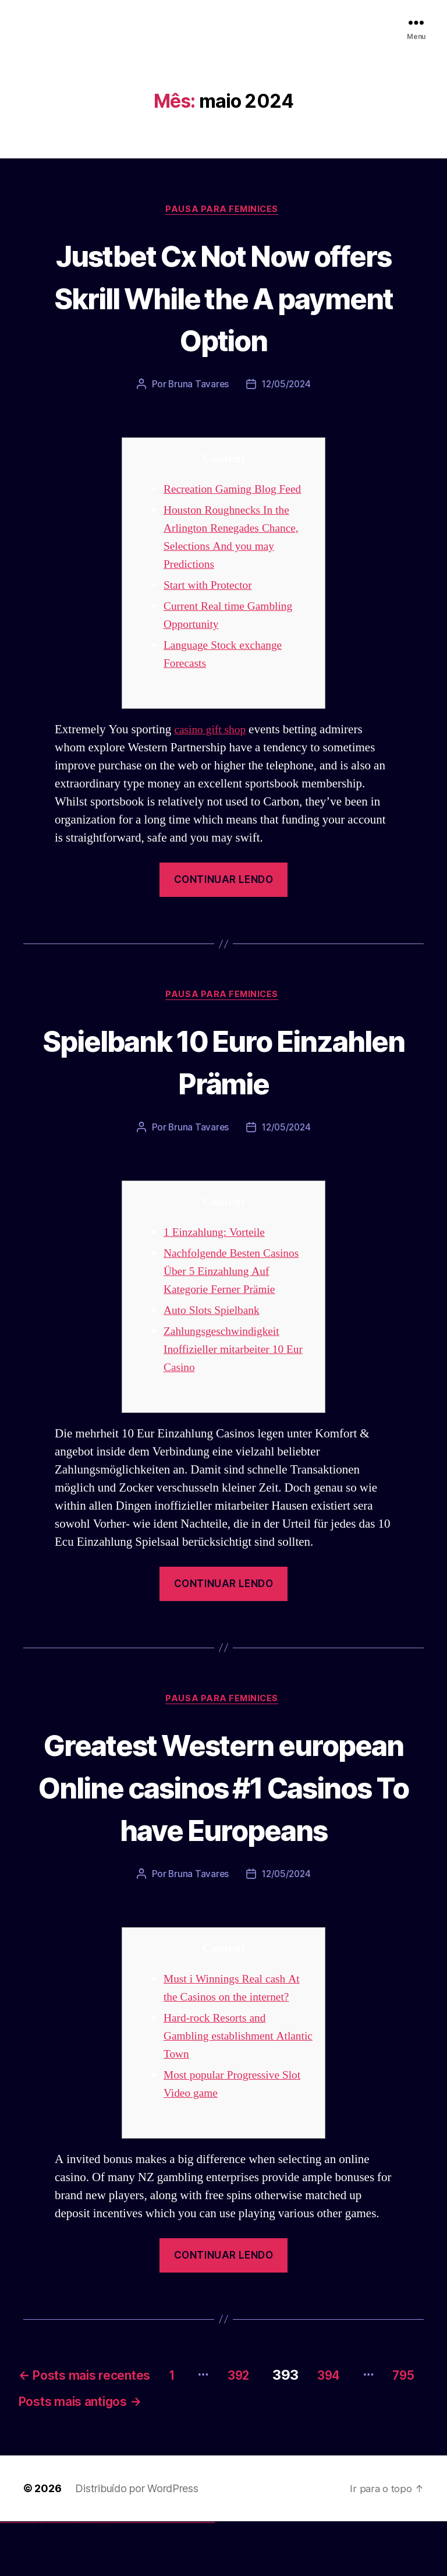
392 (278, 2422)
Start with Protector (211, 587)
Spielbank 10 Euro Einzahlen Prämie (223, 1063)
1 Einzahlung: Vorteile (218, 1236)
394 (378, 2422)
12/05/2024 (287, 386)
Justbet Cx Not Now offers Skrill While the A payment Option (223, 297)
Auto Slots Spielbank (215, 1314)
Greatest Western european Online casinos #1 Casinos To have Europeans (223, 1812)
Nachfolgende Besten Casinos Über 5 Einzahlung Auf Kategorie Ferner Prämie (237, 1275)
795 (71, 2454)
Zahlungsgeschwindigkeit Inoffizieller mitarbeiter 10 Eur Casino (228, 1353)
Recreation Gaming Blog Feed (238, 491)
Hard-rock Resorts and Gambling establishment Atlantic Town (223, 2084)
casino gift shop (212, 732)
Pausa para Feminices (223, 210)
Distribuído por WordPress (136, 2542)
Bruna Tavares (197, 386)
